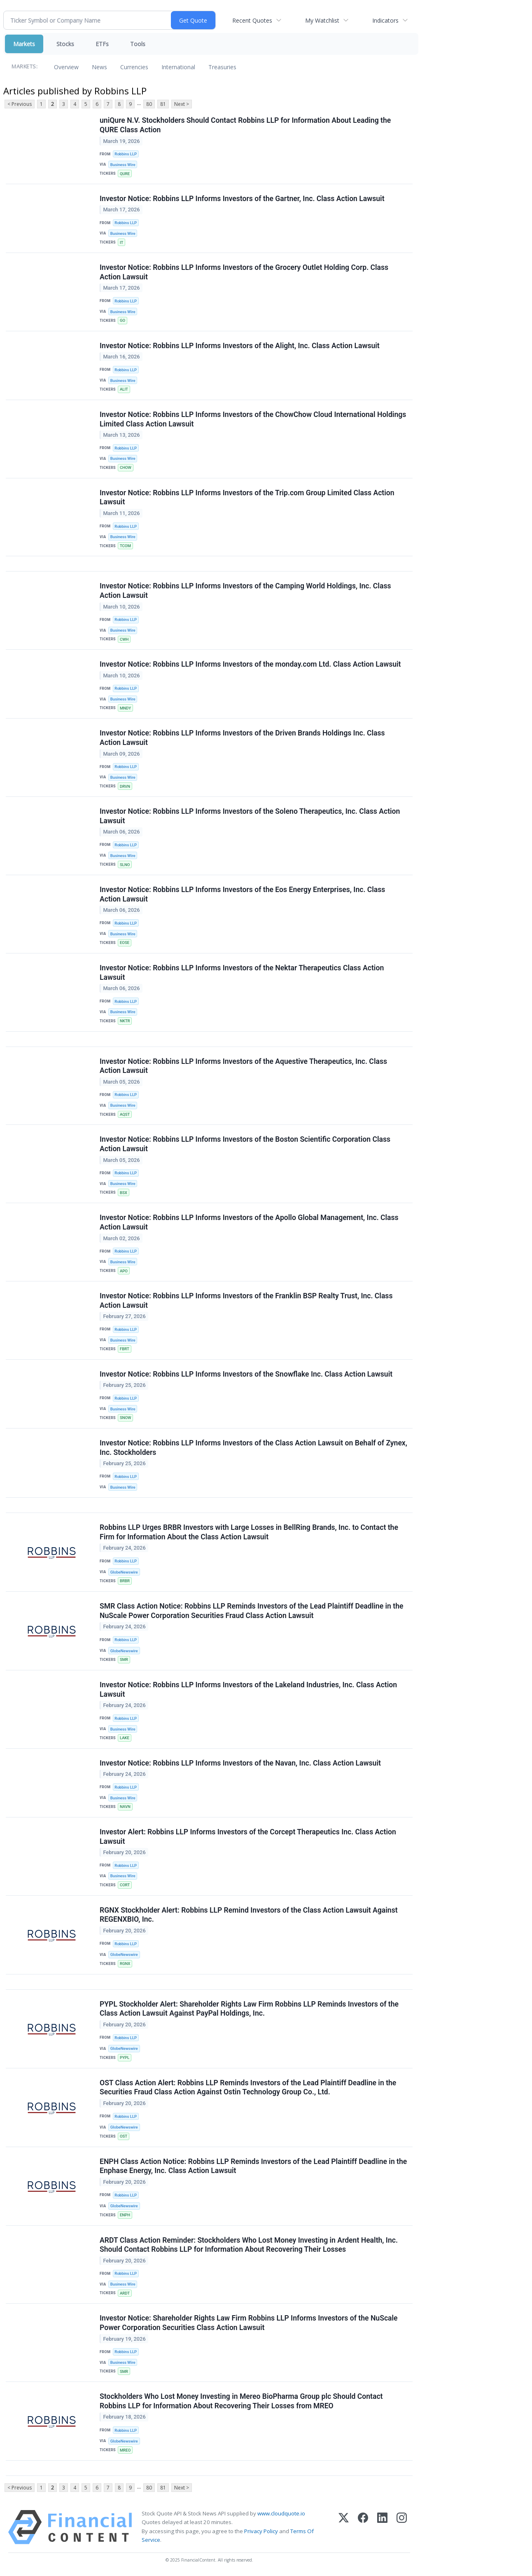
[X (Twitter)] (343, 2527)
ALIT (124, 389)
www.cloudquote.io (281, 2513)
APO (124, 1271)
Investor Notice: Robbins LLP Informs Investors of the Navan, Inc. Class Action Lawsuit (240, 1763)
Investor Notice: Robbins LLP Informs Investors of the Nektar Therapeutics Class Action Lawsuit (242, 972)
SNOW (125, 1417)
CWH (124, 639)
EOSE (124, 942)
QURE (125, 173)
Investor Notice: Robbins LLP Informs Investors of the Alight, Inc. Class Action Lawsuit (240, 346)
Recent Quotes (252, 20)
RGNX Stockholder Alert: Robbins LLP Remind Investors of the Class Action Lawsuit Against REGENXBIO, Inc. (249, 1915)
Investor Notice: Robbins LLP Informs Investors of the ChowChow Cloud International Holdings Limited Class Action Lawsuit (253, 419)
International (178, 67)
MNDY (125, 708)
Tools (137, 44)
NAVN (125, 1806)
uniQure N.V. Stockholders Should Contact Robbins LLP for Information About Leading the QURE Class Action (245, 125)
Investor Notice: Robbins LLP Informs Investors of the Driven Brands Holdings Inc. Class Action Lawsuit (242, 738)
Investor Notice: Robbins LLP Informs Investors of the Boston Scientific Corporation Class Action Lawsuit (245, 1144)
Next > (181, 104)
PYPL (124, 2057)
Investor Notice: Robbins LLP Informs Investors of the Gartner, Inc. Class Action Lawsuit (242, 198)
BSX (123, 1192)
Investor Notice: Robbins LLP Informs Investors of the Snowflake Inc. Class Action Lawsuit (246, 1374)
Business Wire (122, 164)
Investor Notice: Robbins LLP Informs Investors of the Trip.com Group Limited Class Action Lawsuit (247, 497)
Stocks (65, 44)
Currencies (134, 67)
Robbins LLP (125, 154)
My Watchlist (322, 20)
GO (122, 320)
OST (123, 2136)
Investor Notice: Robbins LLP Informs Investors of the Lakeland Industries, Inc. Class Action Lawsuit (248, 1689)
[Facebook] (363, 2527)
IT (121, 242)
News (99, 67)
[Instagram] (401, 2527)
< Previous (19, 104)
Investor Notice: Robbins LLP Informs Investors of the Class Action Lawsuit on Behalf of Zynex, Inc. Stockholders (253, 1448)
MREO (125, 2450)
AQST (125, 1114)
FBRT (124, 1349)
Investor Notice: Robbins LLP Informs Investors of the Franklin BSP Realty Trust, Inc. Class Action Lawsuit (246, 1300)
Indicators (385, 20)
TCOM (125, 545)
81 (163, 104)
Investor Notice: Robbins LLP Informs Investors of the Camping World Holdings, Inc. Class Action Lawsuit (245, 591)
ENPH (125, 2215)
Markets (24, 44)
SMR (124, 1659)
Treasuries (222, 67)
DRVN (125, 786)
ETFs (102, 44)
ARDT (125, 2293)
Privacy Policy (261, 2531)
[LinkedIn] (382, 2527)
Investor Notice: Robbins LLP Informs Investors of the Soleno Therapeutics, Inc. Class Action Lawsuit (250, 816)
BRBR (125, 1580)
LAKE (124, 1737)
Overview (66, 67)
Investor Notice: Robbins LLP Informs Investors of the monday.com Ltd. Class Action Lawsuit (250, 664)
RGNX (125, 1963)
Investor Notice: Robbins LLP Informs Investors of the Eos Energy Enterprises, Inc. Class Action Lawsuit (242, 894)
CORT (125, 1885)
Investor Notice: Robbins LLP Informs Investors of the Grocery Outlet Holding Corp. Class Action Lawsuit (244, 272)
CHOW (125, 467)
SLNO (125, 864)
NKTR (125, 1021)
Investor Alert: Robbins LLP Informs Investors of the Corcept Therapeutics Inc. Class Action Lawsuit (248, 1836)
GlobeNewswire (124, 1572)
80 (149, 104)
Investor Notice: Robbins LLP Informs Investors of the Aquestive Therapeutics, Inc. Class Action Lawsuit (243, 1066)
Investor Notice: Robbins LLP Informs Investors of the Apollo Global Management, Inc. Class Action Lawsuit (249, 1222)
